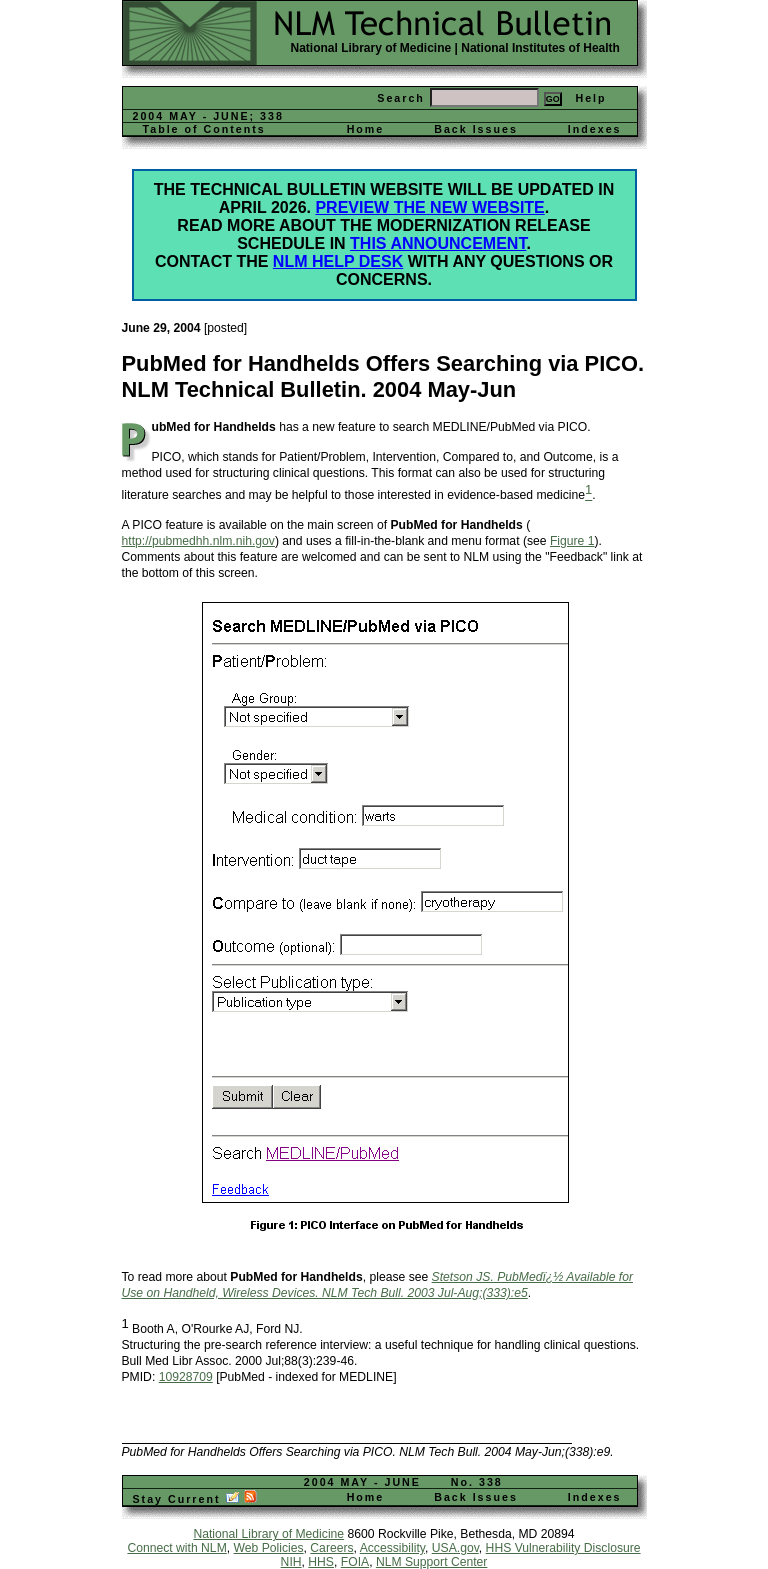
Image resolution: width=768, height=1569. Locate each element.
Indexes (595, 129)
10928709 (186, 1377)
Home (366, 129)
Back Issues (476, 129)
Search (401, 98)
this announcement (438, 243)
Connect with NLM (176, 1548)
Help (590, 98)
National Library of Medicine (371, 48)
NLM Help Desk (338, 261)
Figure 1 (572, 541)
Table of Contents (204, 129)
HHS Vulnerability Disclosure (563, 1548)
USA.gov (455, 1548)
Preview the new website (429, 207)
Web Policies (269, 1548)
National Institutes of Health (540, 48)
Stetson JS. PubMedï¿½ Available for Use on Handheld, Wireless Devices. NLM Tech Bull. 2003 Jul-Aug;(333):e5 (377, 1285)
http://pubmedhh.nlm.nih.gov (198, 541)
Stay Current (195, 1499)
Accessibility (392, 1548)
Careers (331, 1548)
